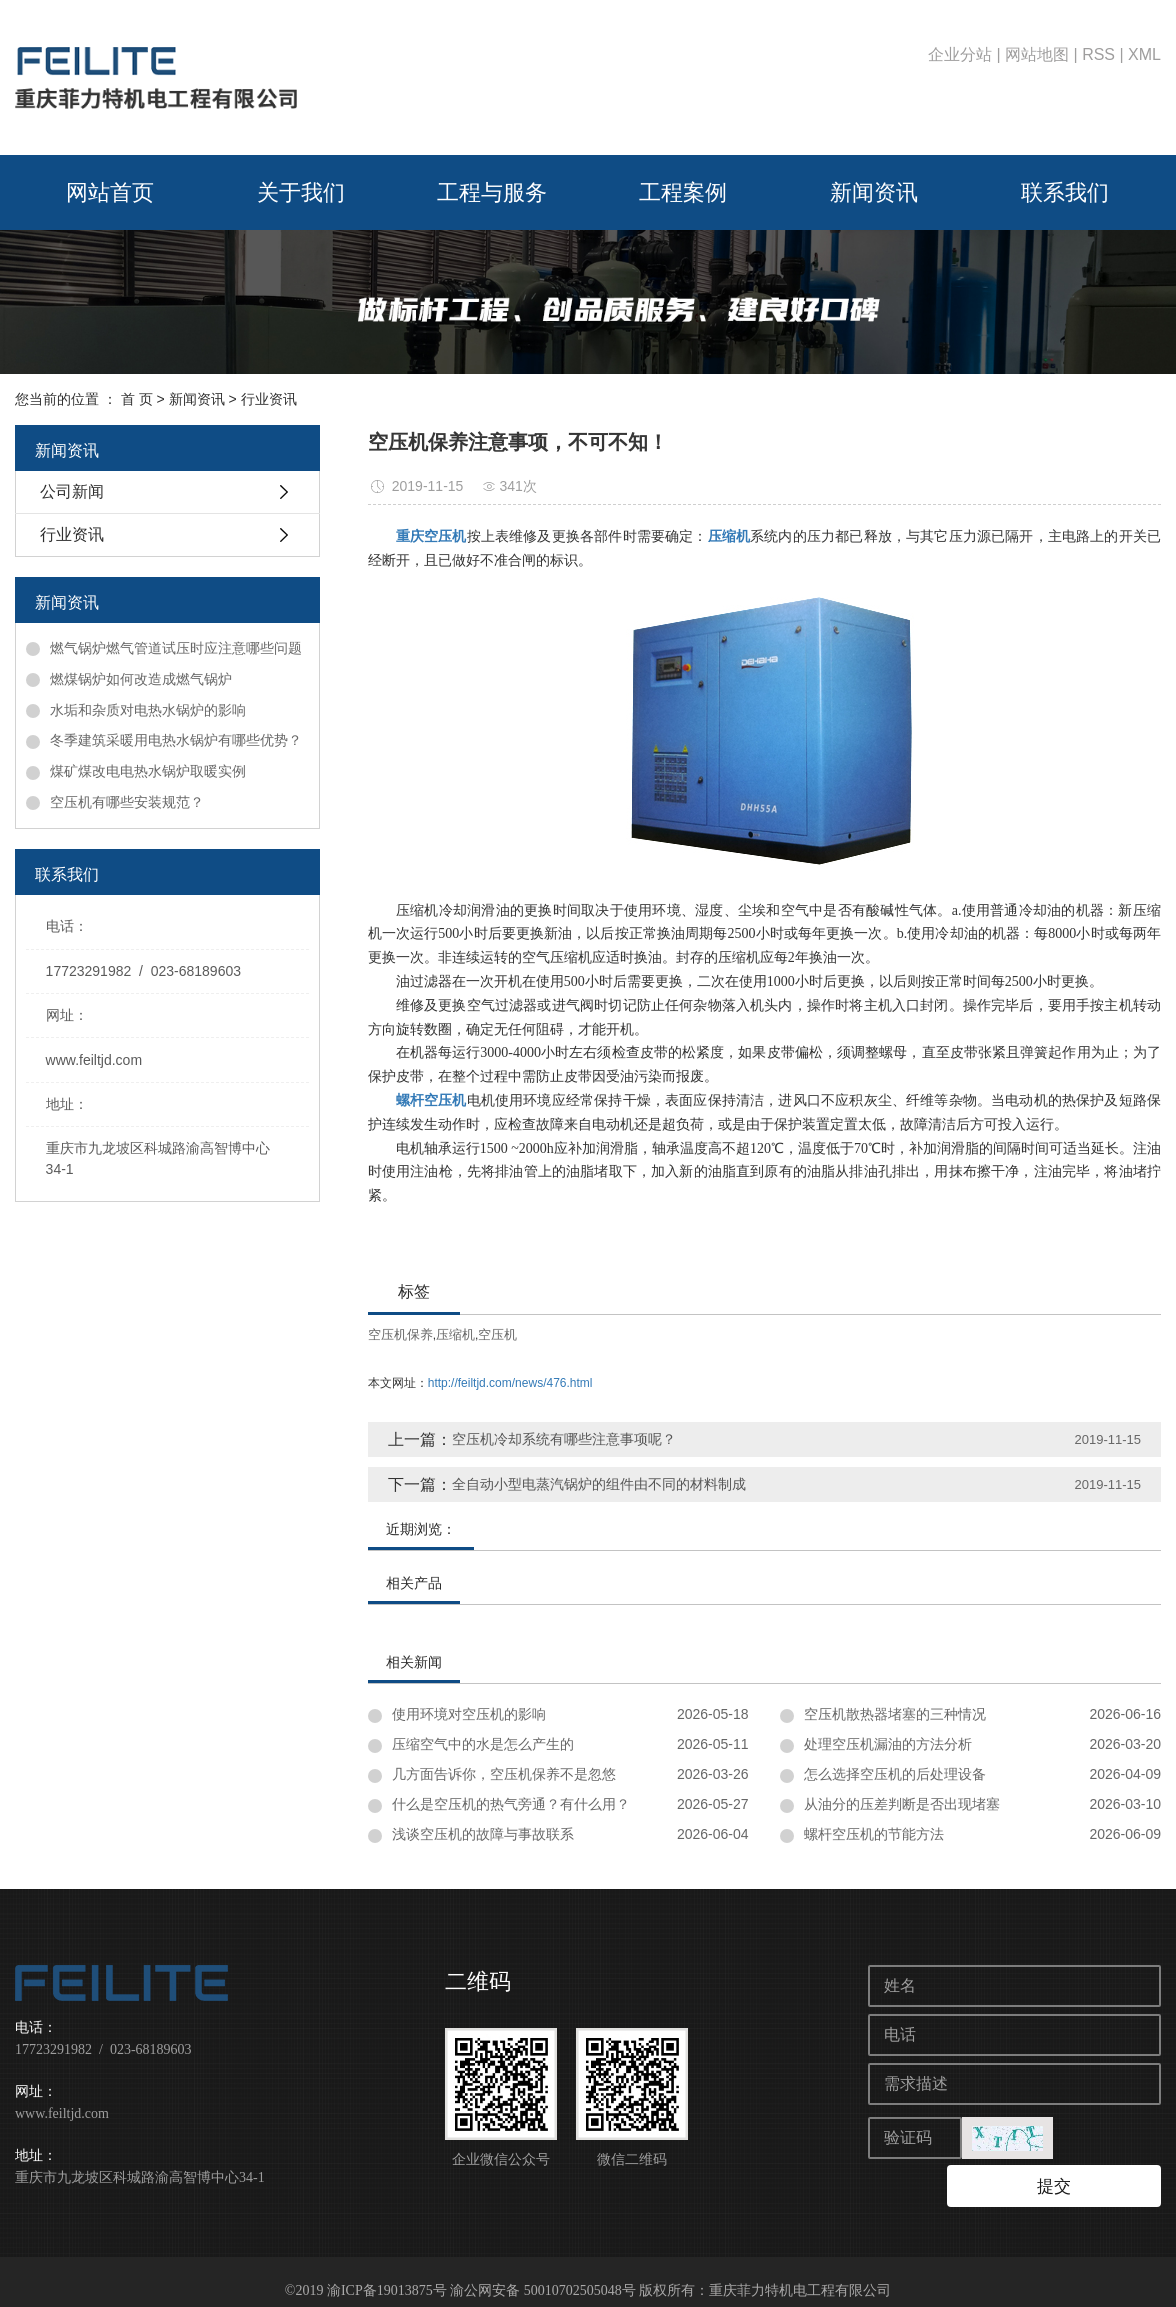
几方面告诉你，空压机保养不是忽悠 (504, 1774)
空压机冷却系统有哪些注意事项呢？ (564, 1439)
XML (1144, 54)
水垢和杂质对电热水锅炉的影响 (148, 710)
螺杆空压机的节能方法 (874, 1834)
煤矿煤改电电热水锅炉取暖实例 (148, 771)
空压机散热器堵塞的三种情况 (895, 1714)
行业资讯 (269, 399)
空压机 (497, 1334)
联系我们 (1065, 192)
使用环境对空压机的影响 (469, 1714)
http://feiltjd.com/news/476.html (510, 1383)
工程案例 (683, 192)
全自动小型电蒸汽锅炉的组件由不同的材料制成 (599, 1484)
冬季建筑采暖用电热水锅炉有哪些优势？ (176, 740)
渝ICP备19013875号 (387, 2272)
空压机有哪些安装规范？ (127, 802)
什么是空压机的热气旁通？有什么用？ (511, 1804)
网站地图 (1037, 54)
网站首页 (110, 192)
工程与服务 (492, 192)
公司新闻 (72, 491)
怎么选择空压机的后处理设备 (895, 1774)
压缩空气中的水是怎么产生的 (483, 1744)
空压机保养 (400, 1334)
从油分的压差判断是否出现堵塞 (902, 1804)
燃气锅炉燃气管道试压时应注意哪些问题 (176, 648)
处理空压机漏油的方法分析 (888, 1744)
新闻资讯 (874, 192)
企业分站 (960, 54)
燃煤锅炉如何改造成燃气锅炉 (141, 679)
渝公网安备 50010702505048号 (543, 2272)
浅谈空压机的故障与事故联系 (483, 1834)
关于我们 (301, 192)
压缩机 (455, 1334)
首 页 (137, 399)
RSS (1098, 54)
